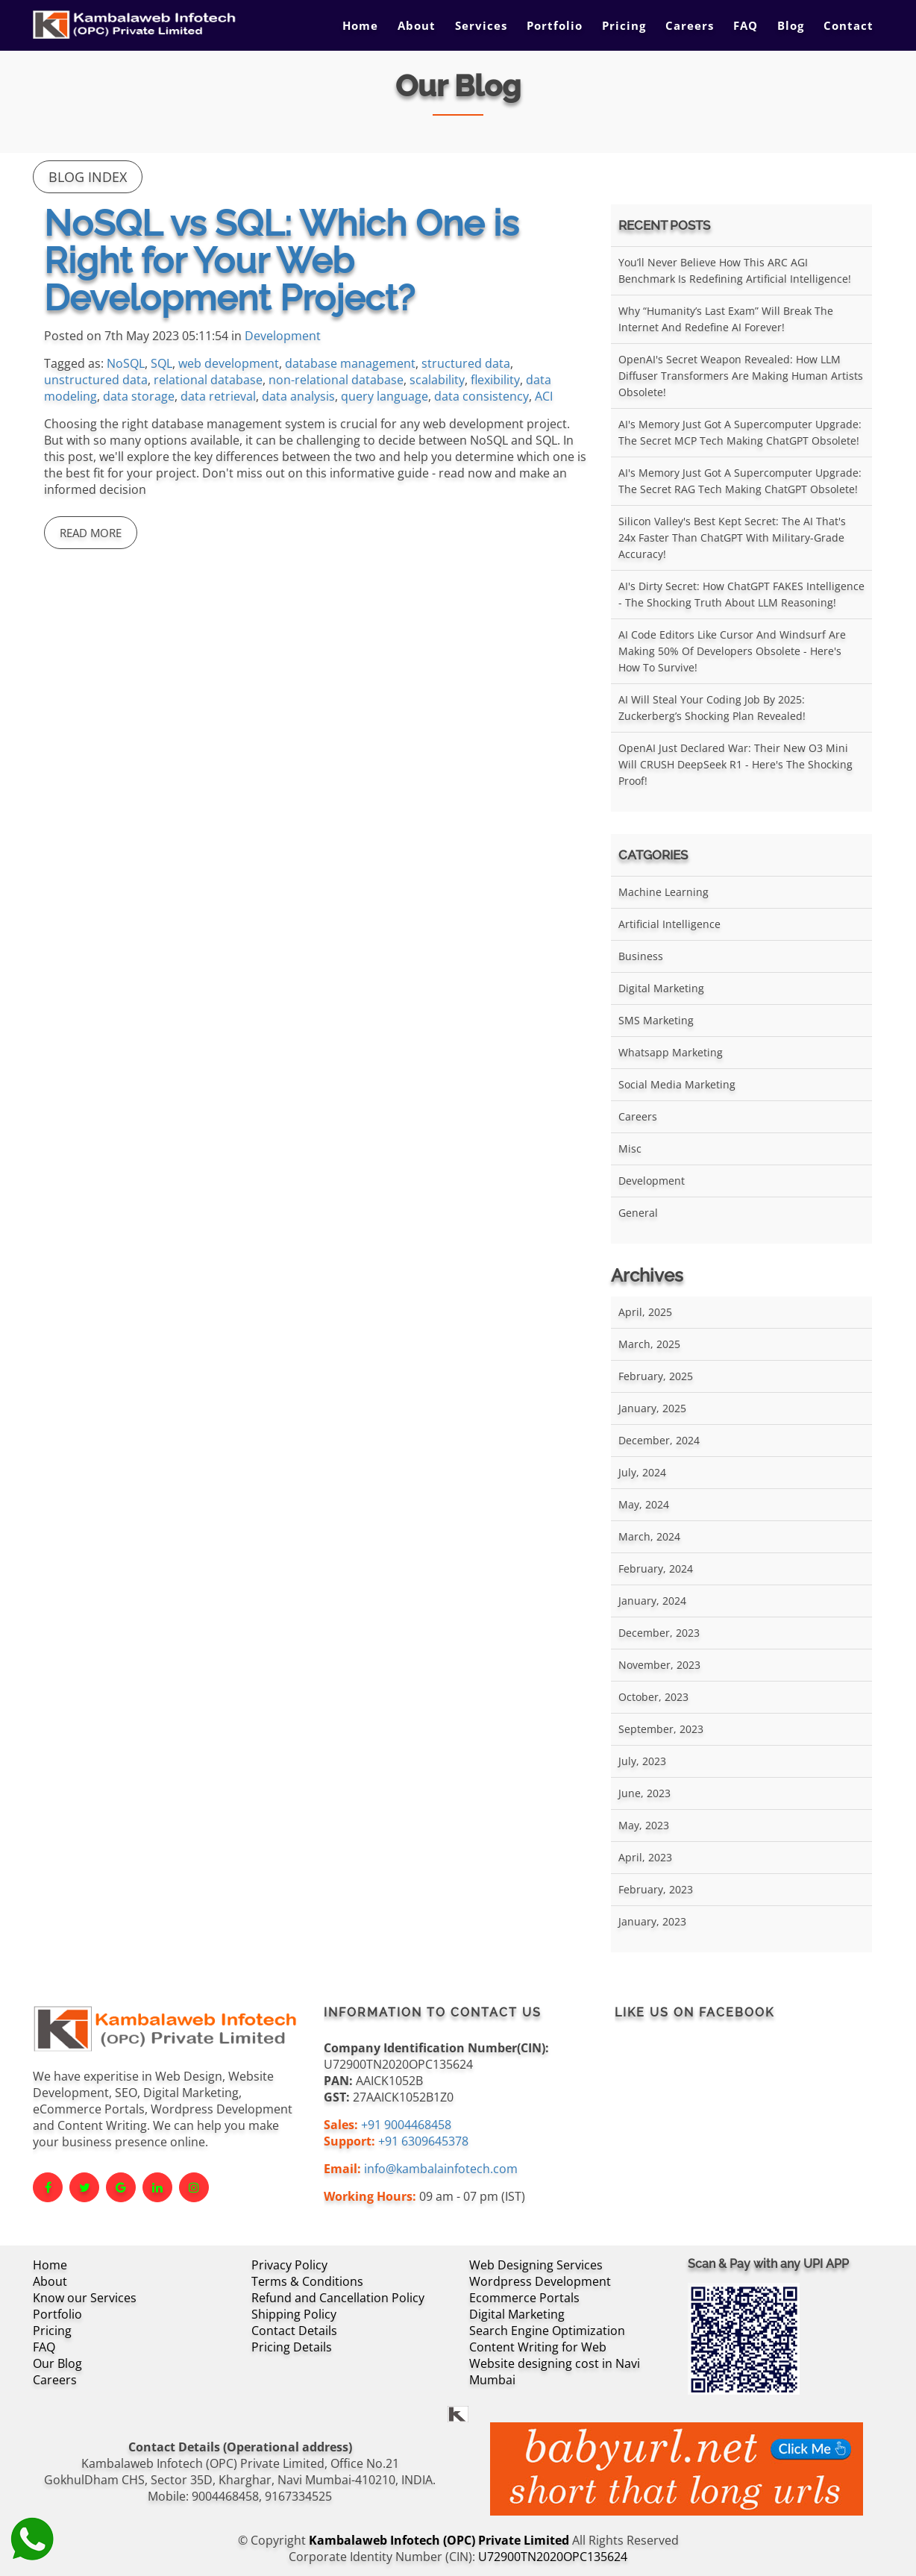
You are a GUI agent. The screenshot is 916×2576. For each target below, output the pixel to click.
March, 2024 (649, 1536)
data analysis (298, 396)
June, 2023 (644, 1793)
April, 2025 (645, 1312)
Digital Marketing (661, 988)
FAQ (745, 25)
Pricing (624, 25)
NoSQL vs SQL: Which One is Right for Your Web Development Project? (281, 260)
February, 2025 (655, 1376)
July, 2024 (642, 1472)
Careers (689, 25)
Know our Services (85, 2298)
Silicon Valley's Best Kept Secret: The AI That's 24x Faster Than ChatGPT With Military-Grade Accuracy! (732, 537)
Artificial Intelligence (669, 924)
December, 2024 (659, 1440)
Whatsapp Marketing (670, 1052)
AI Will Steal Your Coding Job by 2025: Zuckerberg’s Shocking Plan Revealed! (712, 707)
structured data (465, 363)
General (638, 1213)
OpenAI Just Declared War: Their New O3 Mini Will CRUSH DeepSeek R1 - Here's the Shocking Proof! (735, 764)
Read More (91, 532)
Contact (848, 25)
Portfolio (555, 25)
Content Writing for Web (537, 2347)
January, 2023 (652, 1921)
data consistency (481, 396)
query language (384, 396)
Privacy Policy (289, 2265)
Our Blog (57, 2363)
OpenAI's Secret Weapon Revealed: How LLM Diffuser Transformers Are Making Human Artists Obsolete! (740, 375)
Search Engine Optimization (547, 2330)
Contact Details (294, 2330)
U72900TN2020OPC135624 (552, 2556)
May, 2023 (643, 1825)
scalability (437, 380)
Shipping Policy (293, 2314)
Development (283, 336)
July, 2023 (642, 1761)
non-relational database (336, 380)
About (417, 25)
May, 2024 (643, 1504)
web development (228, 363)
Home (360, 25)
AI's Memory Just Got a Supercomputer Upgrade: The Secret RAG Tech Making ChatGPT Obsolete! (740, 481)
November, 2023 (659, 1665)
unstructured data (96, 380)
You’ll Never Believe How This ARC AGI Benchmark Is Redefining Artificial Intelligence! (734, 270)
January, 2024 (652, 1600)
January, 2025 (652, 1408)
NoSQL (126, 363)
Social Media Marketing (676, 1084)
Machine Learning (663, 892)
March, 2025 (649, 1344)
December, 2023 (659, 1633)
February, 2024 (655, 1568)
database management (350, 363)
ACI (544, 396)
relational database (208, 380)
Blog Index (87, 177)
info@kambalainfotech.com (441, 2168)
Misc (629, 1148)
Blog (790, 25)
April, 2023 (645, 1857)
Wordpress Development (540, 2281)
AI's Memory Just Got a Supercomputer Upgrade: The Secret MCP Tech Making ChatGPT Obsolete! (740, 432)
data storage (139, 396)
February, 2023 (655, 1889)
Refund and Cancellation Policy (337, 2298)
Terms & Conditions (307, 2281)
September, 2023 (660, 1729)
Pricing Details (291, 2347)
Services (481, 25)
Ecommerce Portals (524, 2298)
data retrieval (218, 396)
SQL (161, 363)
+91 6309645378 (423, 2141)
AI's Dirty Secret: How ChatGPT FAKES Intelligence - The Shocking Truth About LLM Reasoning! (741, 594)
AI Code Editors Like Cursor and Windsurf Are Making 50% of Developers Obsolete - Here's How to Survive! (732, 650)
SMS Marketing (656, 1020)
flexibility (495, 380)
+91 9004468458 (406, 2124)
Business (640, 956)
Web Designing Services (536, 2265)
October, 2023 (653, 1697)
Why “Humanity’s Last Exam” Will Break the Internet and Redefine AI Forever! (725, 319)
